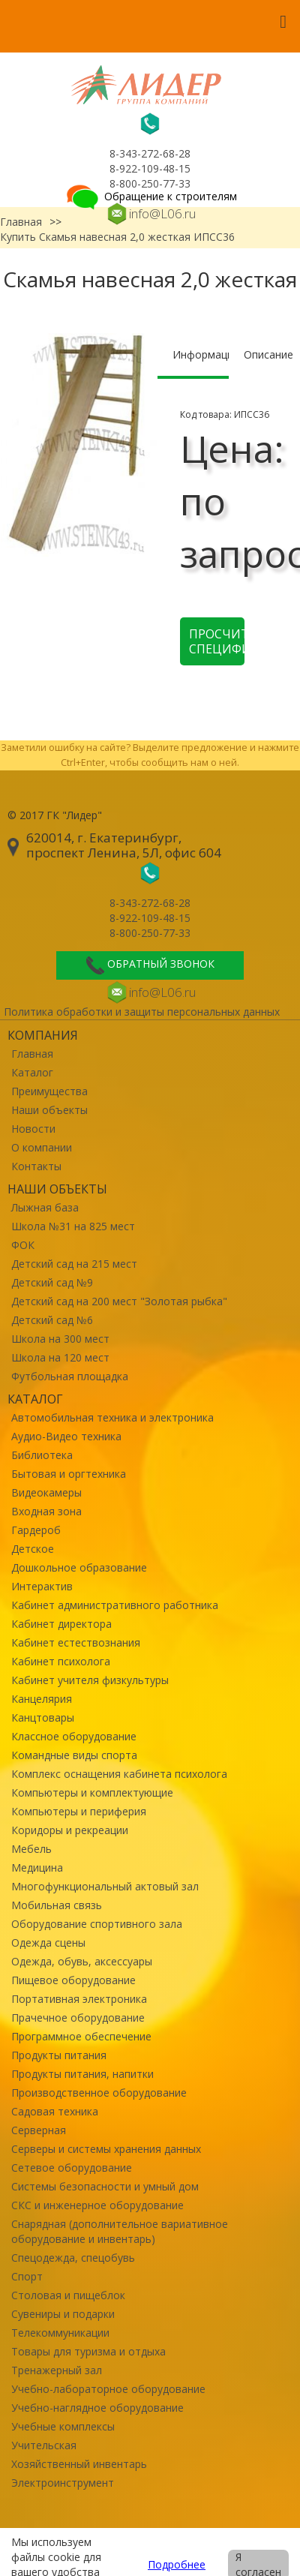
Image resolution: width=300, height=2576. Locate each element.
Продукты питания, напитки (82, 2074)
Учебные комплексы (63, 2426)
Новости (33, 1128)
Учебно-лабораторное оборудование (108, 2389)
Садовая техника (54, 2111)
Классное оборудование (73, 1736)
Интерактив (42, 1586)
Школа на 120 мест (60, 1357)
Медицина (37, 1867)
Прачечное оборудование (78, 2017)
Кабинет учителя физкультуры (90, 1680)
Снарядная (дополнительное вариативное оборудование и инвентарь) (119, 2231)
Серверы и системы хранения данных (106, 2149)
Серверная (38, 2130)
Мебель (31, 1849)
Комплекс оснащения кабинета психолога (119, 1774)
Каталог (32, 1072)
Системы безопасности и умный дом (105, 2186)
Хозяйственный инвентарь (79, 2464)
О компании (41, 1147)
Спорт (27, 2276)
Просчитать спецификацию (216, 641)
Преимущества (49, 1091)
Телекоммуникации (60, 2332)
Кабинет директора (61, 1624)
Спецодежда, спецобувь (73, 2257)
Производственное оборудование (99, 2092)
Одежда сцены (48, 1942)
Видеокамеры (46, 1492)
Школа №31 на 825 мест (73, 1226)
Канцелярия (41, 1699)
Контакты (36, 1166)
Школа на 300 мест (60, 1339)
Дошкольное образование (79, 1567)
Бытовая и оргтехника (68, 1474)
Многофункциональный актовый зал (105, 1886)
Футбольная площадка (69, 1376)
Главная (32, 1053)
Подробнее (177, 2564)
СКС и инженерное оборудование (97, 2205)
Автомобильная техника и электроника (112, 1417)
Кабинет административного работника (114, 1605)
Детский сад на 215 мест (74, 1263)
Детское (32, 1549)
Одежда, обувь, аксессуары (81, 1961)
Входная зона (46, 1511)
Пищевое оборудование (73, 1980)
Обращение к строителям (150, 196)
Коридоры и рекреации (69, 1830)
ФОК (22, 1245)
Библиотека (42, 1455)
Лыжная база (45, 1207)
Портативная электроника (79, 1999)
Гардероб (36, 1530)
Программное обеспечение (81, 2036)
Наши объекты (49, 1110)
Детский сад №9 (52, 1282)
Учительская (43, 2445)
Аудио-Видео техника (66, 1436)
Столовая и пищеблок (68, 2295)
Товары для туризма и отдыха (88, 2351)
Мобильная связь (56, 1905)
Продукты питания (58, 2055)
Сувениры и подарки (63, 2314)
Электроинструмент (62, 2482)
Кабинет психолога (60, 1661)
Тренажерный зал (56, 2370)
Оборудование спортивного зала (96, 1924)
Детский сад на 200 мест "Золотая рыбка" (119, 1301)
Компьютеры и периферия (78, 1811)
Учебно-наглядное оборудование (97, 2407)
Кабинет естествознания (75, 1642)
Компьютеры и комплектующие (92, 1792)
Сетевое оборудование (71, 2167)
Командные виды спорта (74, 1755)
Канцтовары (42, 1717)
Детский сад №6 (52, 1320)
